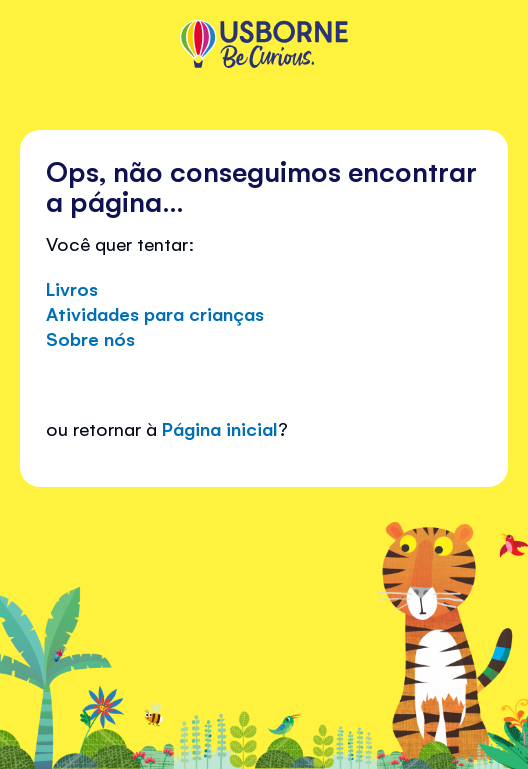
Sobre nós (90, 338)
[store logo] (264, 46)
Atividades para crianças (155, 313)
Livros (72, 288)
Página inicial (220, 428)
